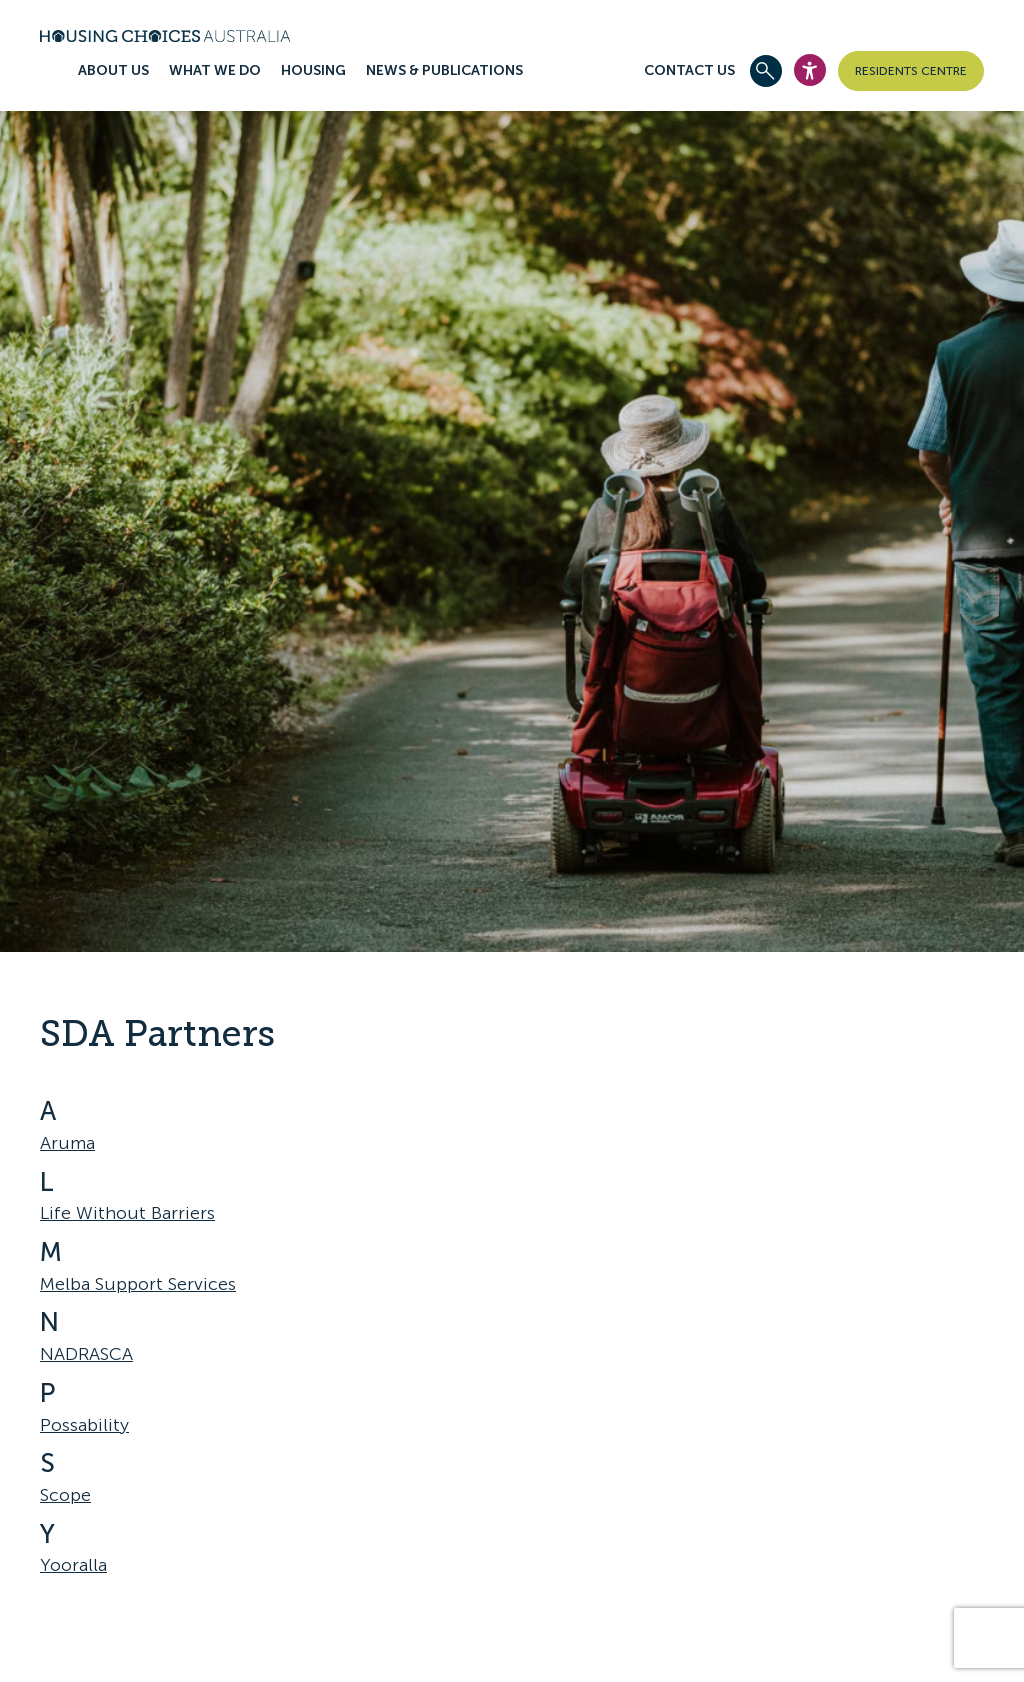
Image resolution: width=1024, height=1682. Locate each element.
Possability (84, 1425)
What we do (215, 70)
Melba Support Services (138, 1284)
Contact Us (689, 70)
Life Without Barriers (127, 1213)
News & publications (444, 70)
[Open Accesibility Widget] (810, 70)
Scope (65, 1495)
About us (113, 70)
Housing (313, 70)
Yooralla (73, 1565)
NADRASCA (86, 1354)
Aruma (67, 1143)
